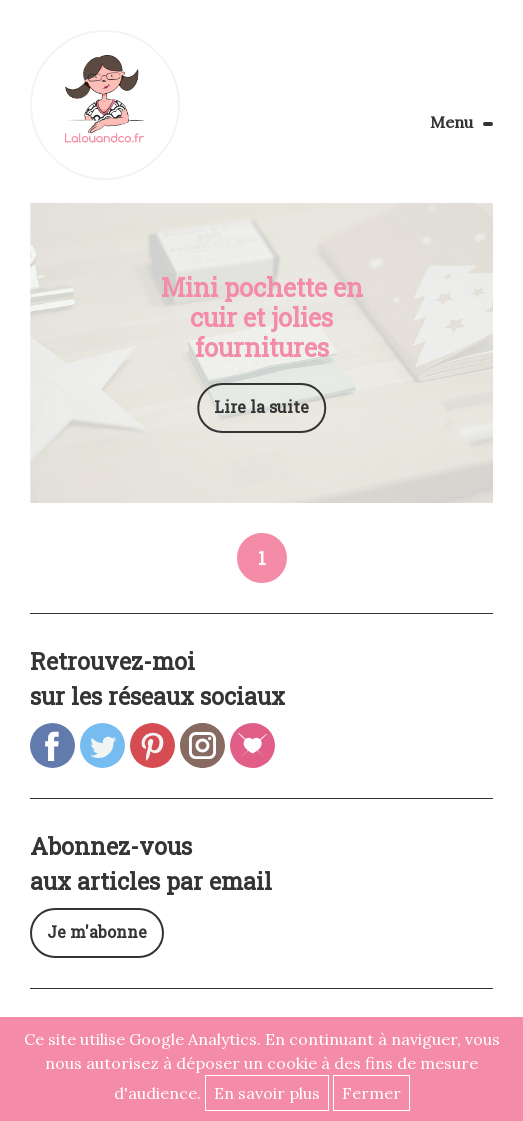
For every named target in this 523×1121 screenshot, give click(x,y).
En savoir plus (267, 1093)
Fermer (371, 1093)
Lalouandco (105, 105)
